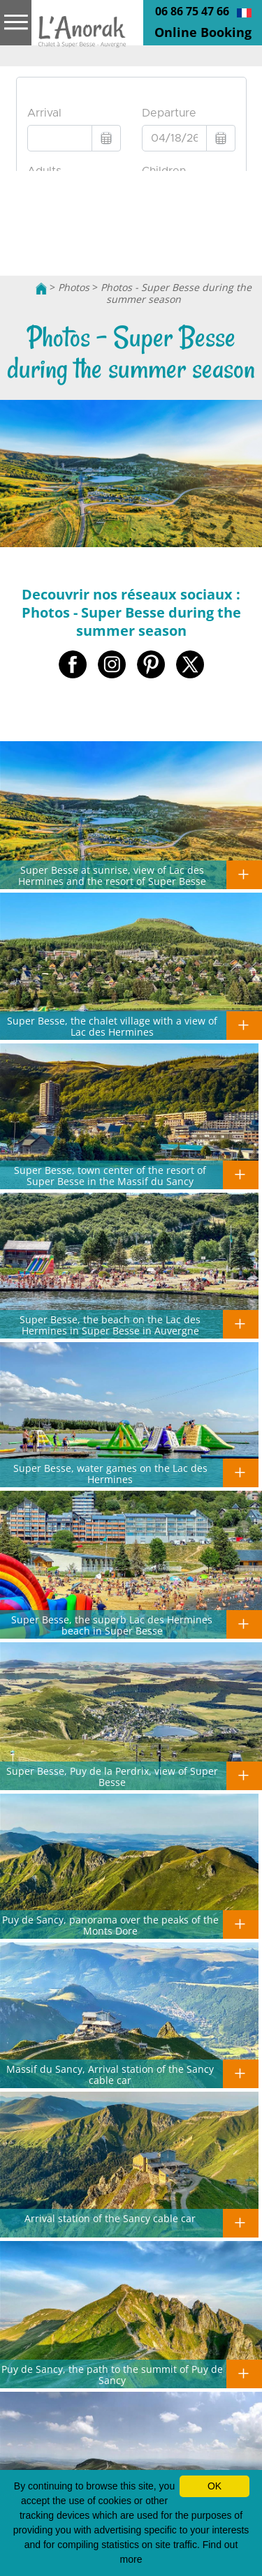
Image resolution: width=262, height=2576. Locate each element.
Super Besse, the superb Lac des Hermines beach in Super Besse (111, 1625)
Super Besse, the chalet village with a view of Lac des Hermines (112, 1026)
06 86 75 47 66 (192, 11)
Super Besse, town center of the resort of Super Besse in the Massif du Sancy (110, 1175)
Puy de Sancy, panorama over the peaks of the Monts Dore (110, 1925)
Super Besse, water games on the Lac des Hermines (110, 1473)
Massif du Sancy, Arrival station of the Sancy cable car (110, 2074)
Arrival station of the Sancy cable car (110, 2218)
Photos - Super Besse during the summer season (176, 293)
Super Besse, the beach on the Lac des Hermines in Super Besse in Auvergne (110, 1325)
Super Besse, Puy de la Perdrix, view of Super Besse (112, 1776)
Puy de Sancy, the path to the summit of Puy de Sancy (112, 2374)
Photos (73, 287)
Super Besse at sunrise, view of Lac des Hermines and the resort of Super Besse (112, 875)
